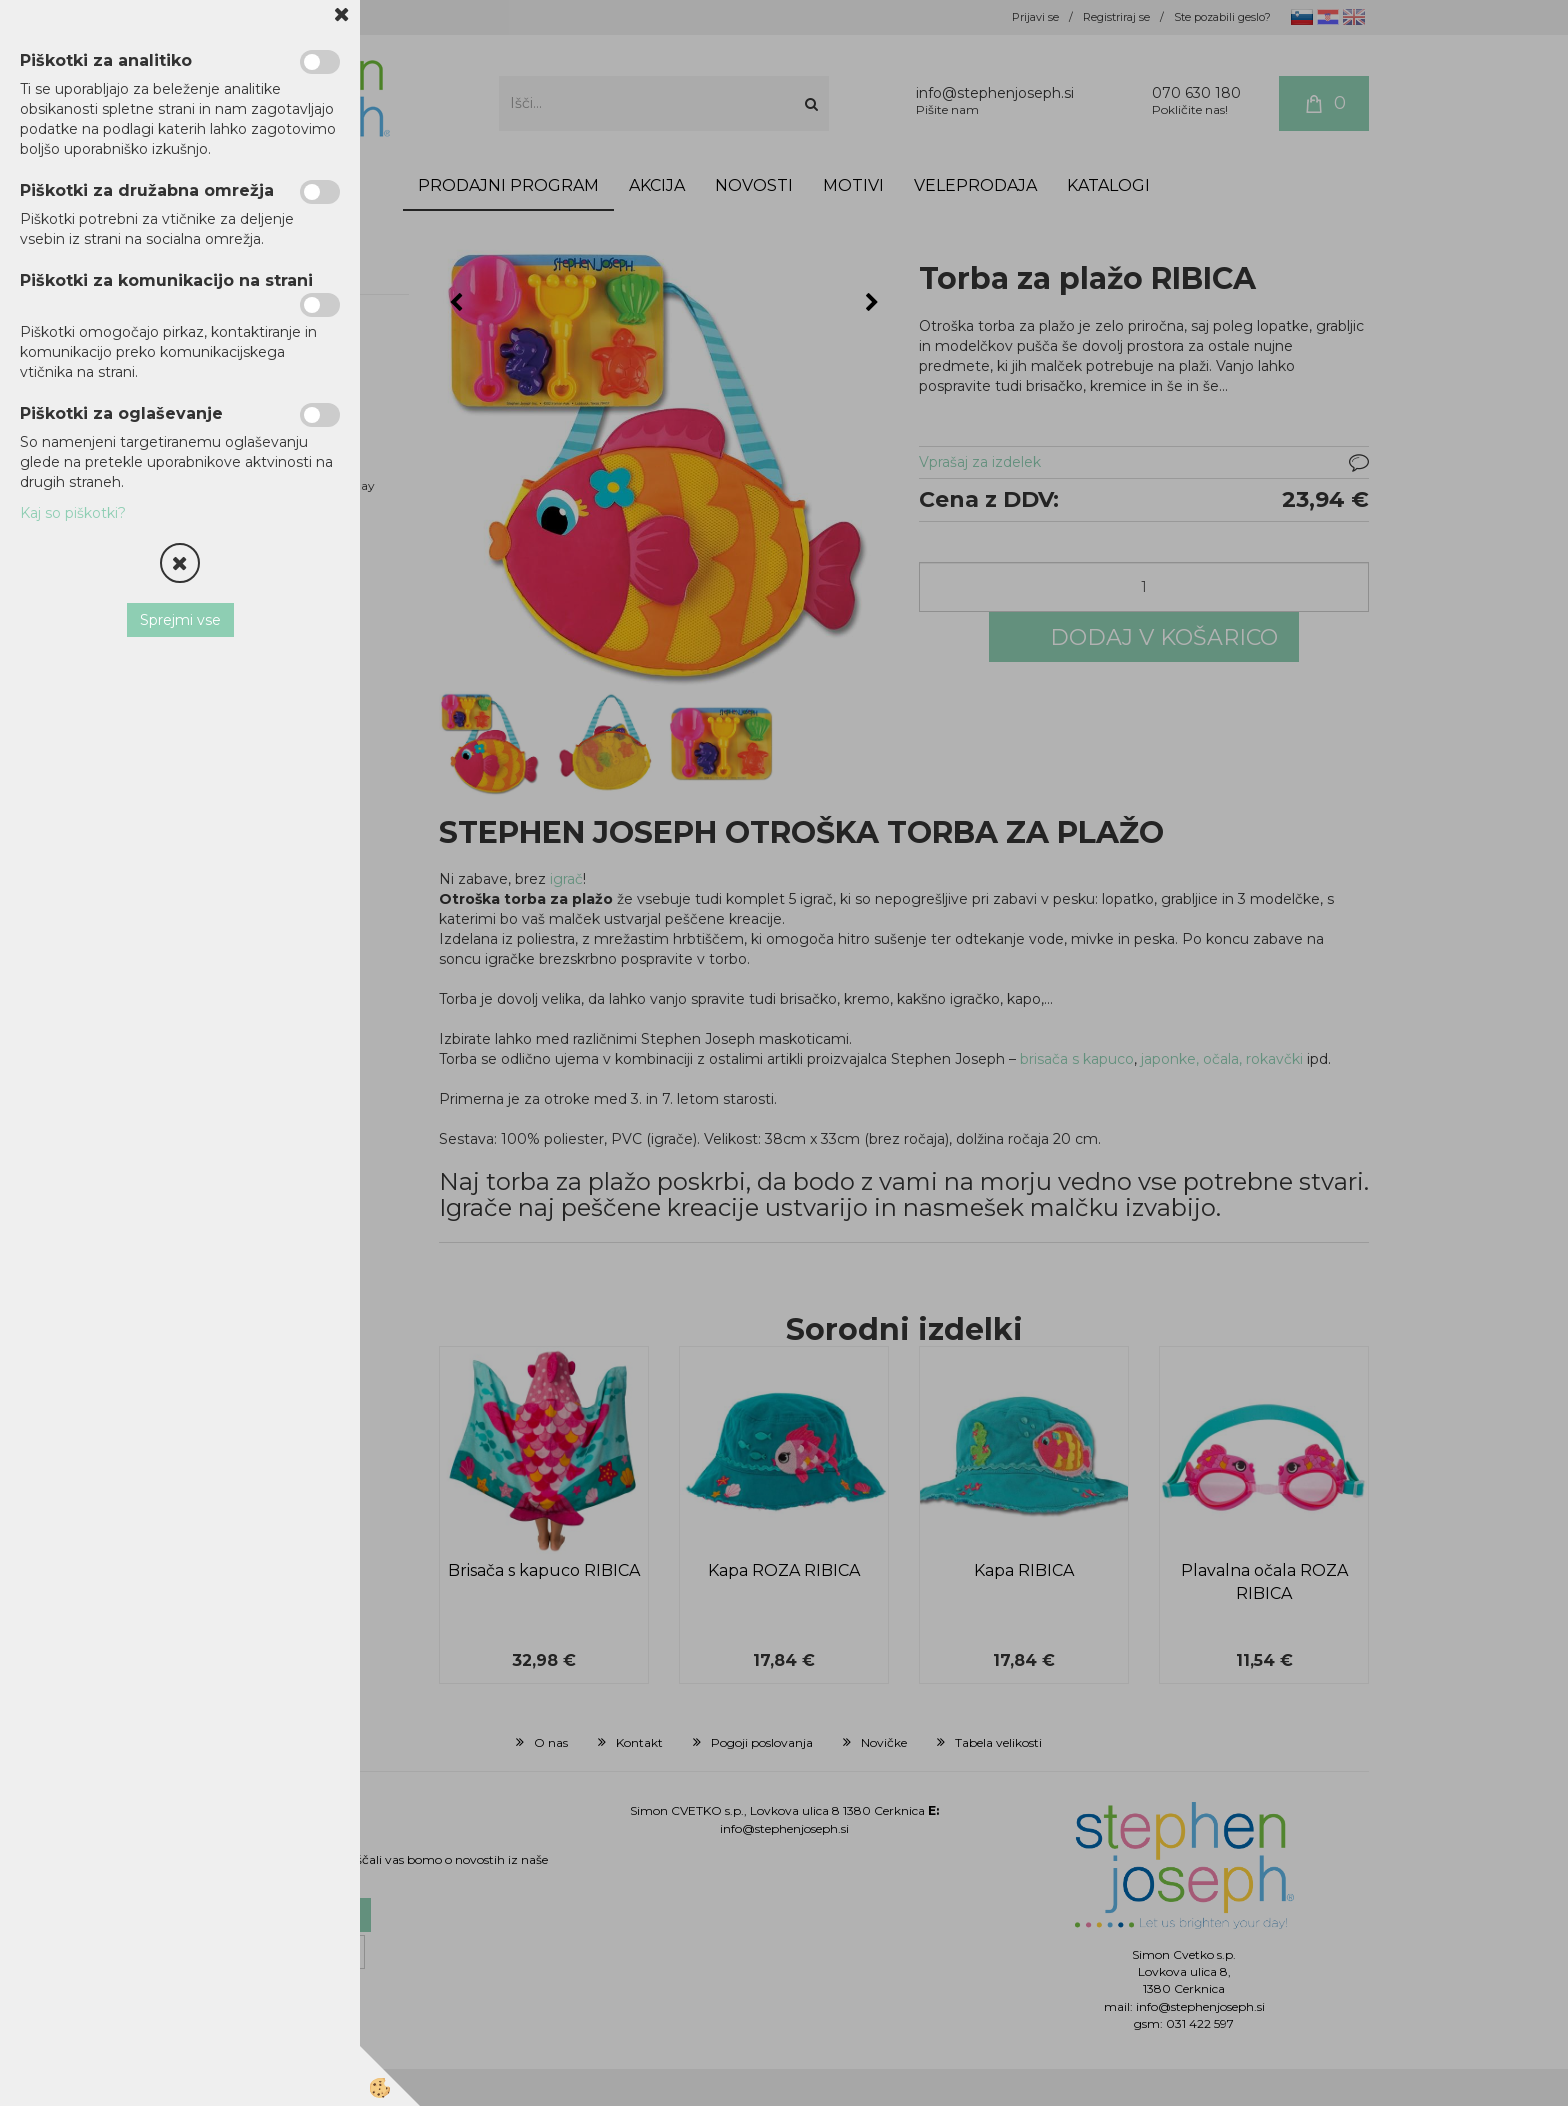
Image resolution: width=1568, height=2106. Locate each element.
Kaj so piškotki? (73, 513)
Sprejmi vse (180, 620)
